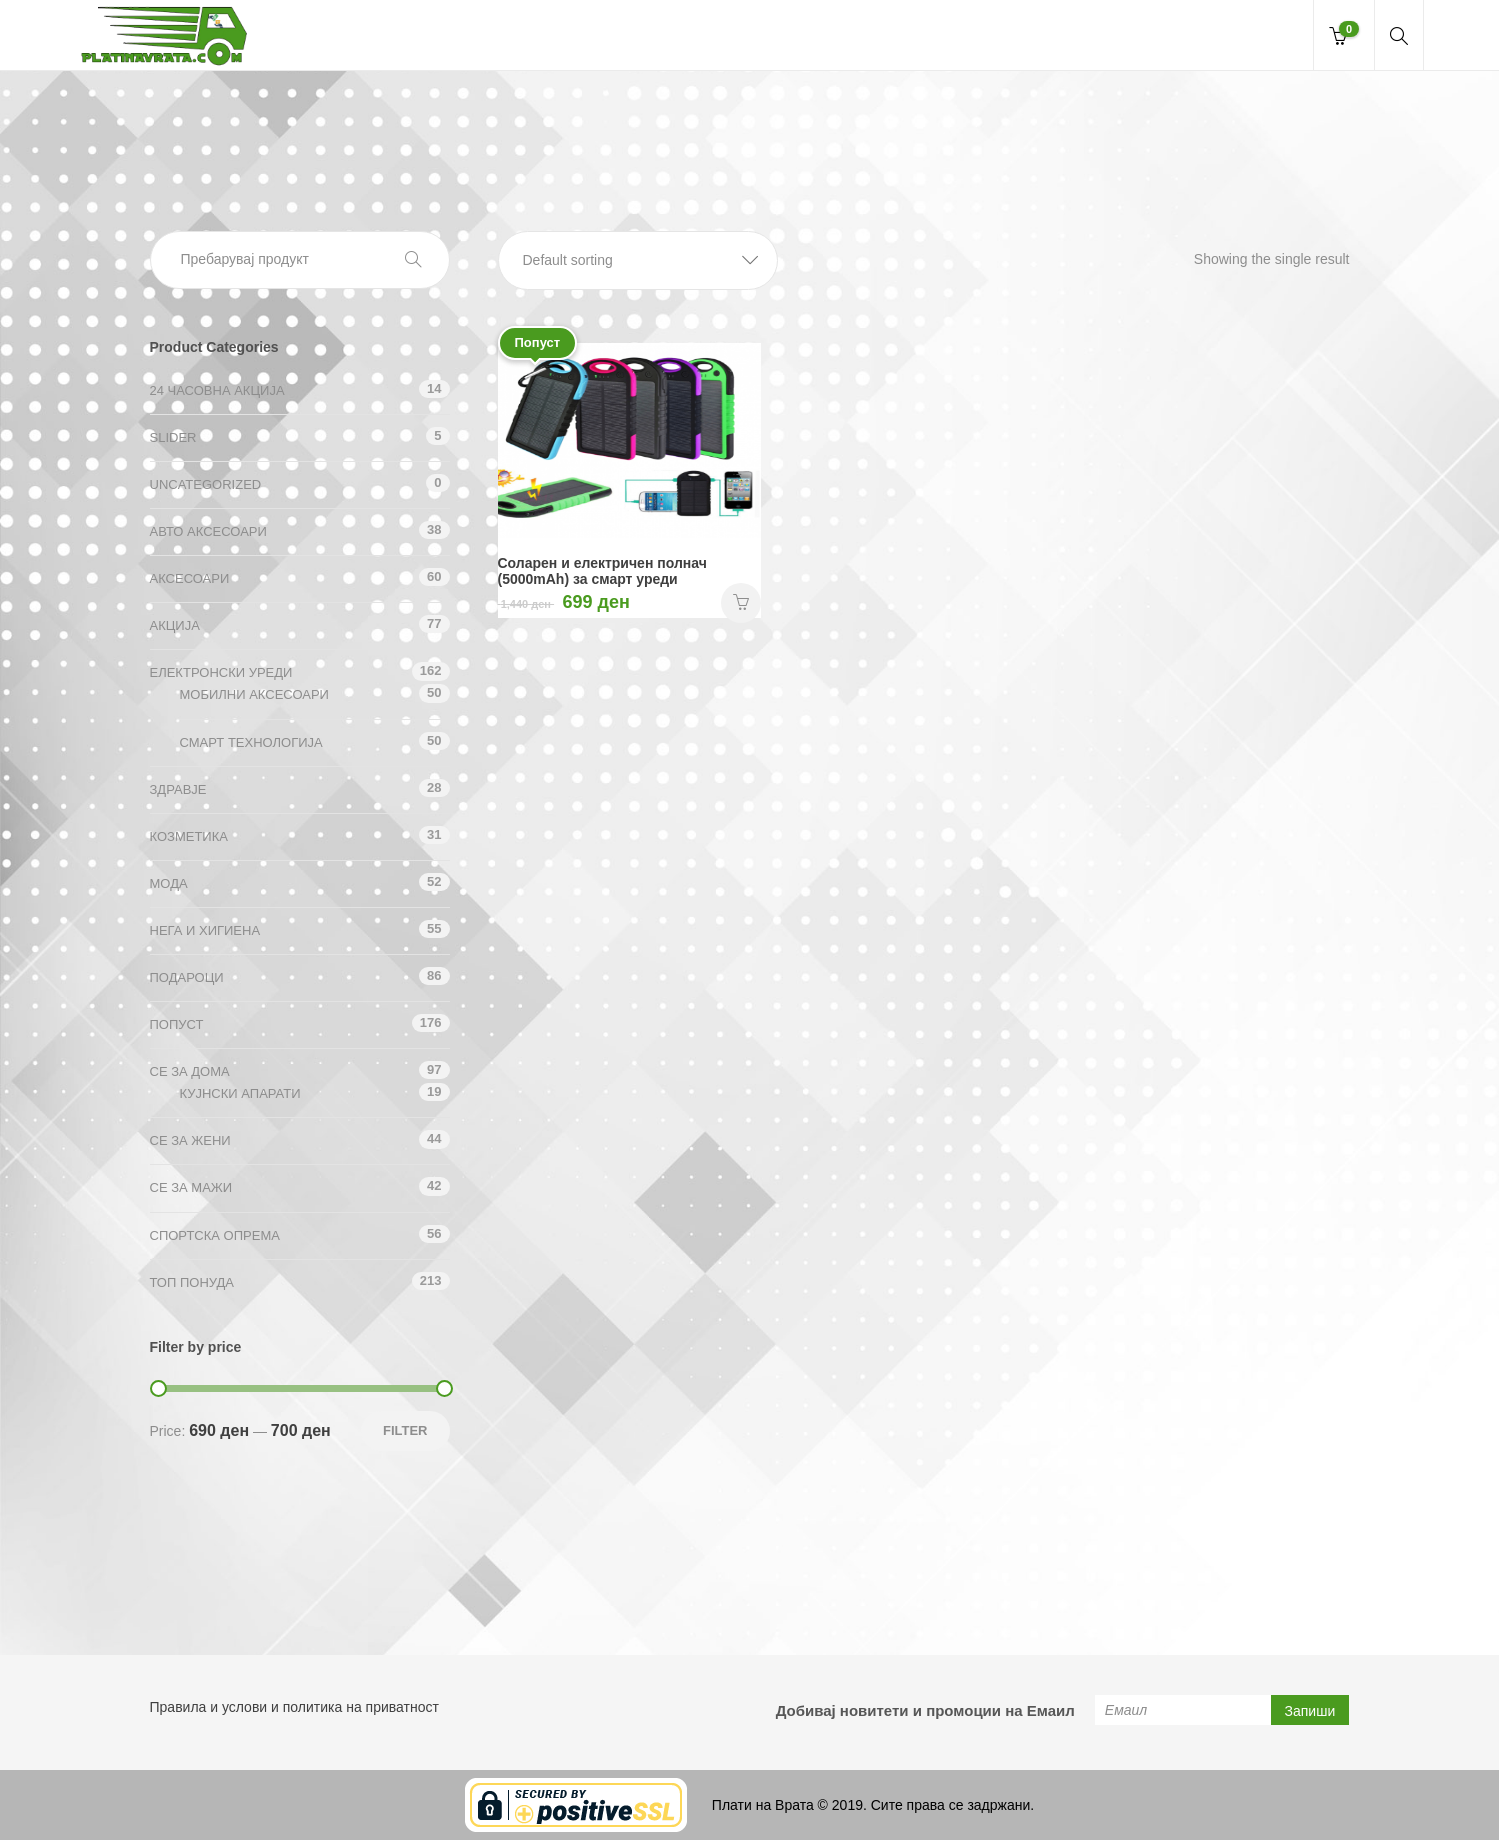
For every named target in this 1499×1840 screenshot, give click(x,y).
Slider (173, 437)
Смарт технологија (251, 742)
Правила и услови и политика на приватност (294, 1707)
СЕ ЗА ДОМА (190, 1071)
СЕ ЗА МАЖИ (191, 1187)
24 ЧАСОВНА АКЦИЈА (217, 390)
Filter (405, 1430)
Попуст (177, 1024)
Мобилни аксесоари (254, 694)
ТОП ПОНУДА (192, 1282)
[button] (638, 260)
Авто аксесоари (208, 531)
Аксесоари (190, 578)
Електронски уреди (221, 672)
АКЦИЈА (175, 625)
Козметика (189, 836)
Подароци (187, 977)
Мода (169, 883)
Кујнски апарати (240, 1093)
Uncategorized (206, 484)
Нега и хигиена (205, 930)
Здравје (178, 789)
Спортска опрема (215, 1235)
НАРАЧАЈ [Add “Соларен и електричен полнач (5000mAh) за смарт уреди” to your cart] (741, 603)
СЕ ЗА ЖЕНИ (190, 1140)
